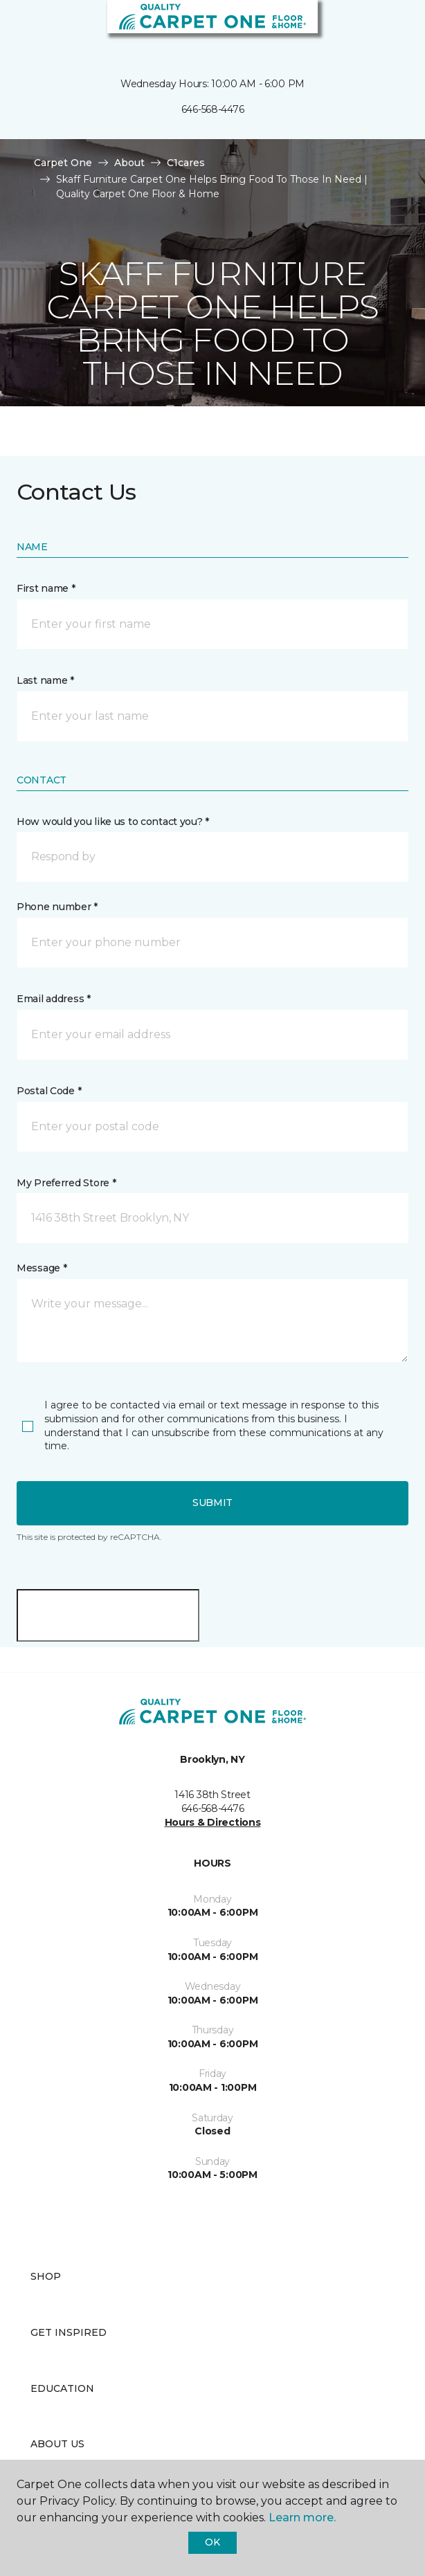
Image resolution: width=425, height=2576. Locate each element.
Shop (45, 2276)
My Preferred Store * (66, 1183)
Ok (212, 2542)
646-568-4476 (212, 109)
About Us (57, 2444)
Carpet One (63, 162)
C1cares (186, 162)
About (129, 162)
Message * (41, 1268)
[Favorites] (389, 27)
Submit (212, 1502)
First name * (46, 588)
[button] (372, 27)
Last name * (45, 680)
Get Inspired (68, 2332)
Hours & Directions (213, 1822)
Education (62, 2388)
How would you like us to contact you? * (113, 821)
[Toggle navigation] (20, 28)
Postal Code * (49, 1091)
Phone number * (57, 906)
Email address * (54, 999)
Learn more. (302, 2517)
